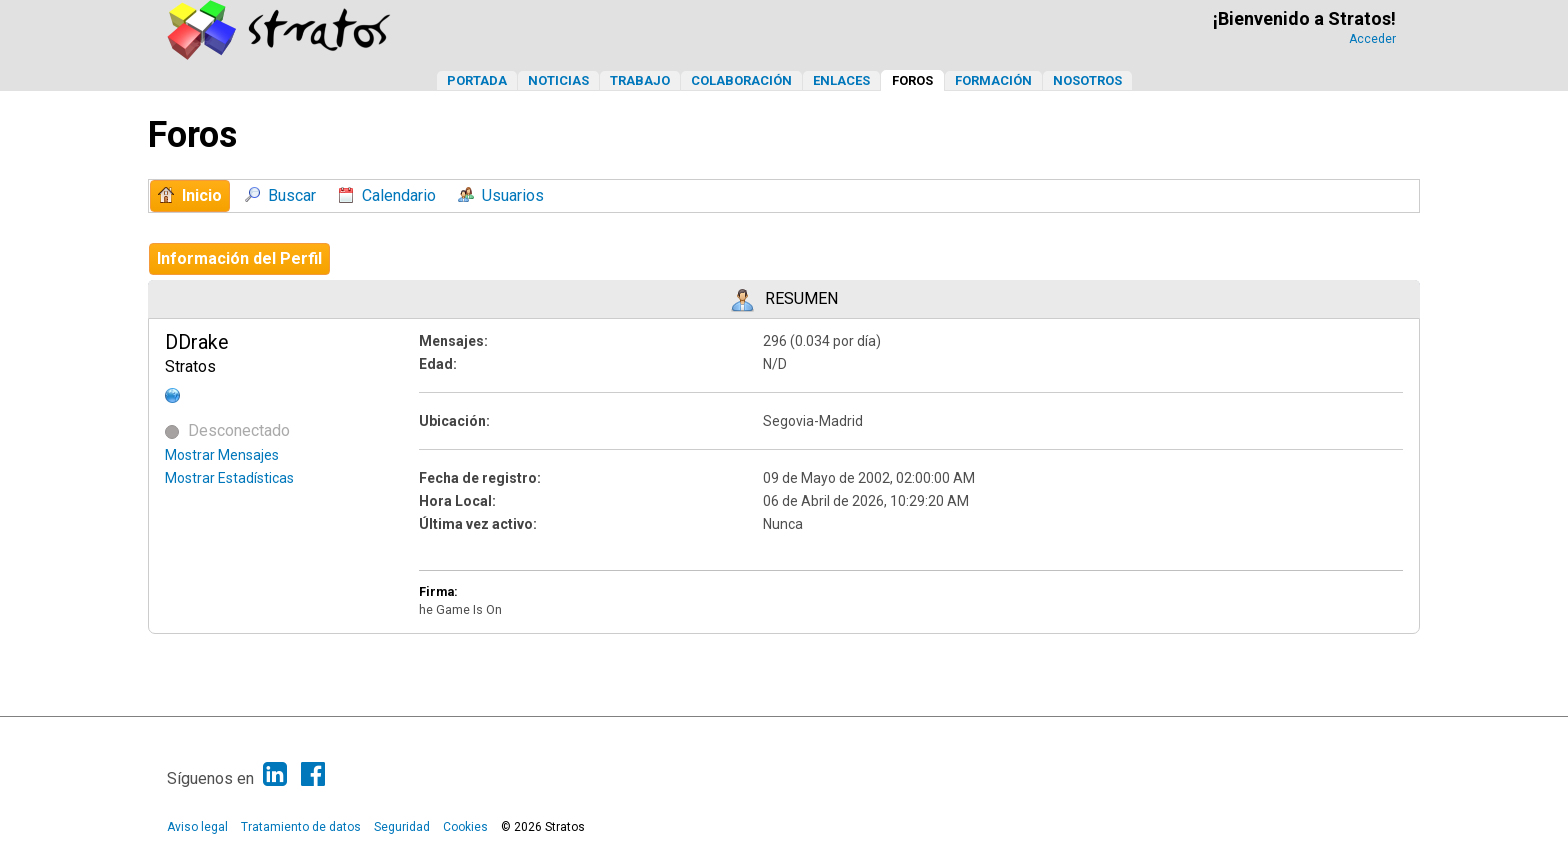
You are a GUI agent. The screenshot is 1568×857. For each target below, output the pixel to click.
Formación (993, 80)
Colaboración (741, 80)
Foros (912, 80)
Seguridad (402, 827)
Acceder (1372, 39)
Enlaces (841, 80)
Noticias (558, 80)
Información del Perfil (239, 258)
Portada (477, 80)
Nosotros (1087, 80)
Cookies (465, 827)
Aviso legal (197, 827)
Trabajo (640, 80)
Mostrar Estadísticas (229, 478)
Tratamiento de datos (301, 827)
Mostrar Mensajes (222, 455)
